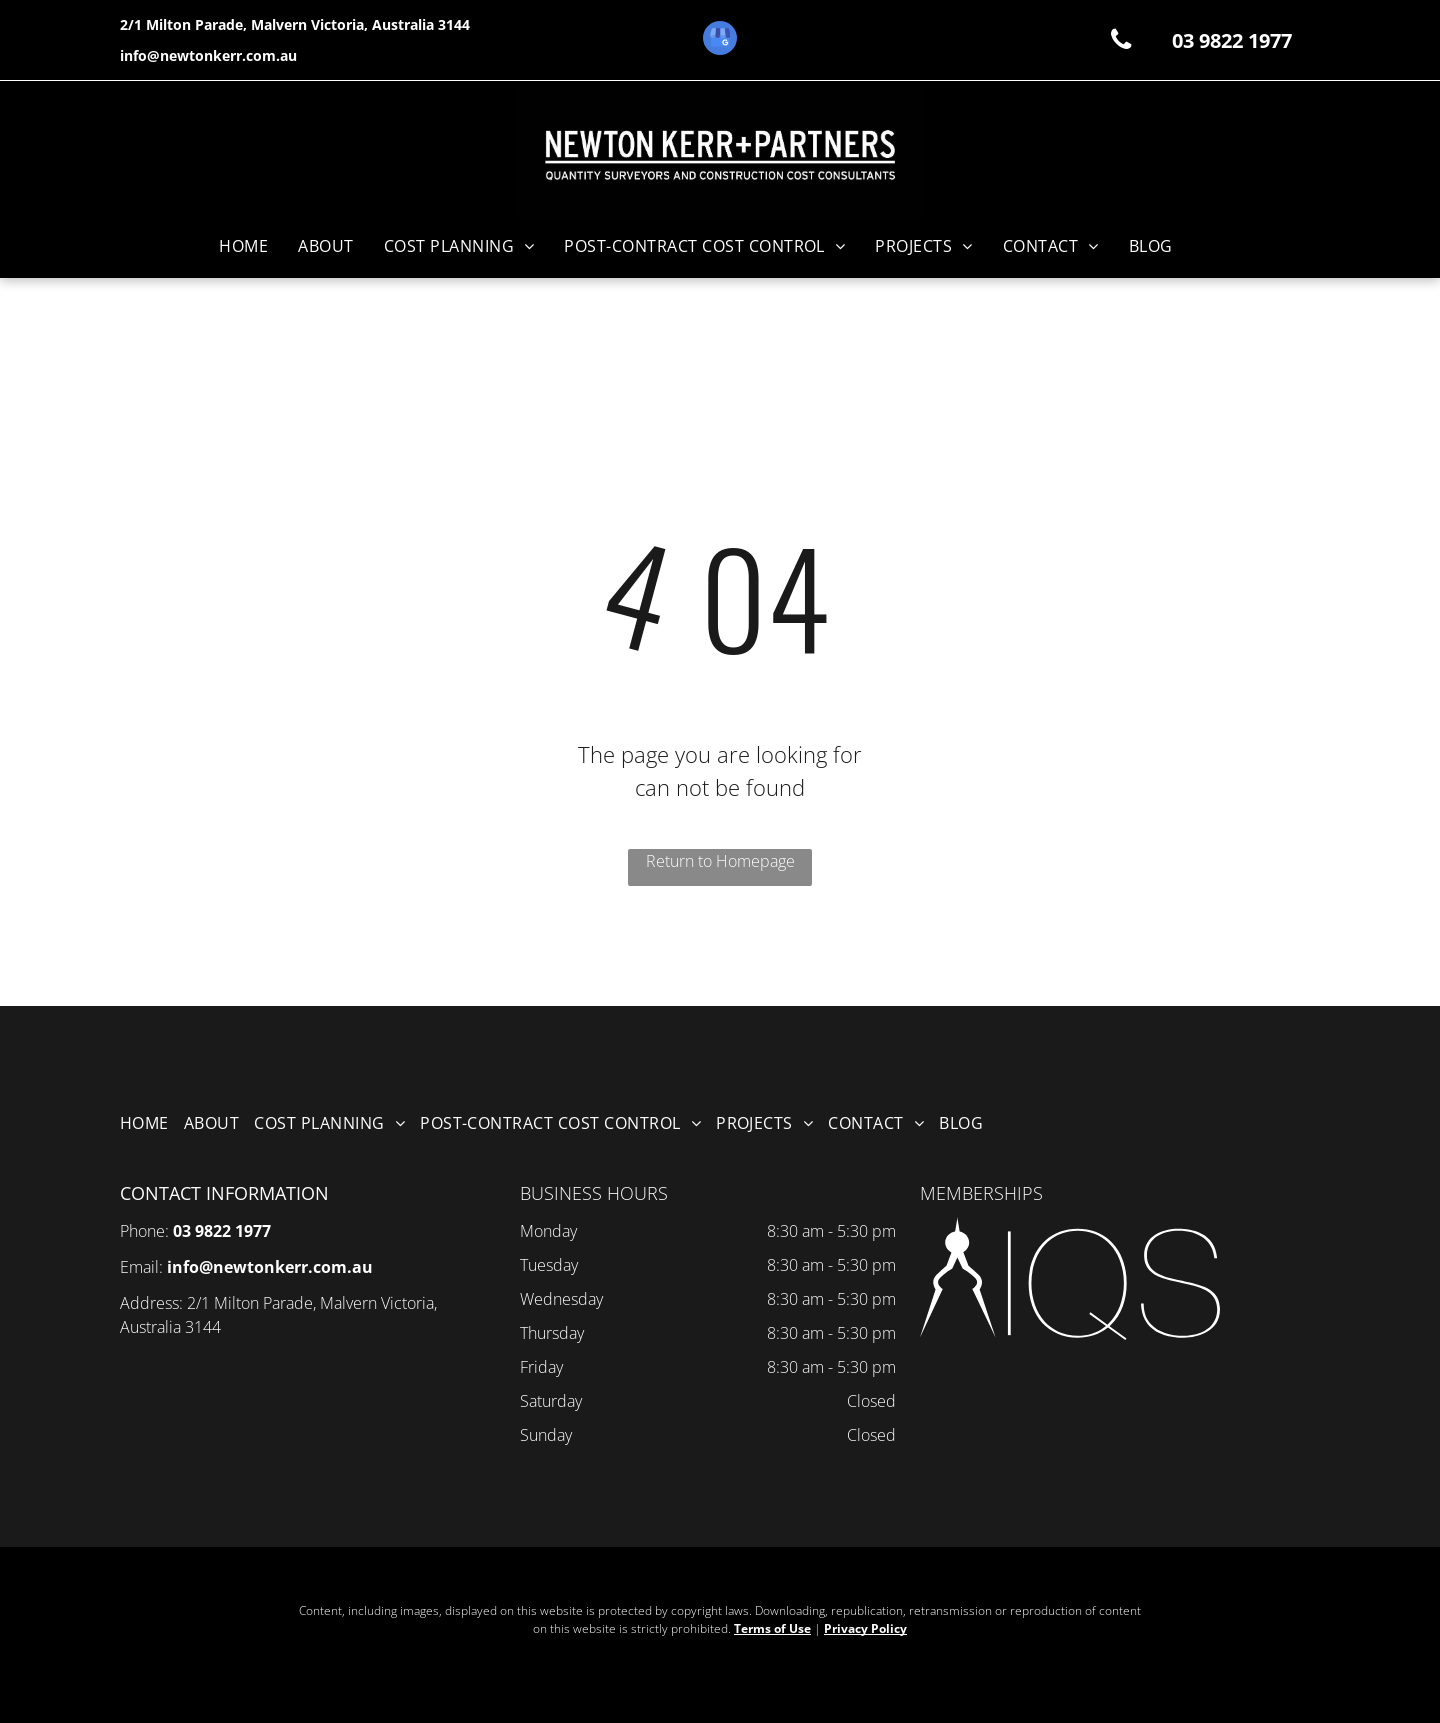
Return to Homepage (720, 861)
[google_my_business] (720, 40)
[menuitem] (243, 246)
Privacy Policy (865, 1628)
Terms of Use (772, 1628)
